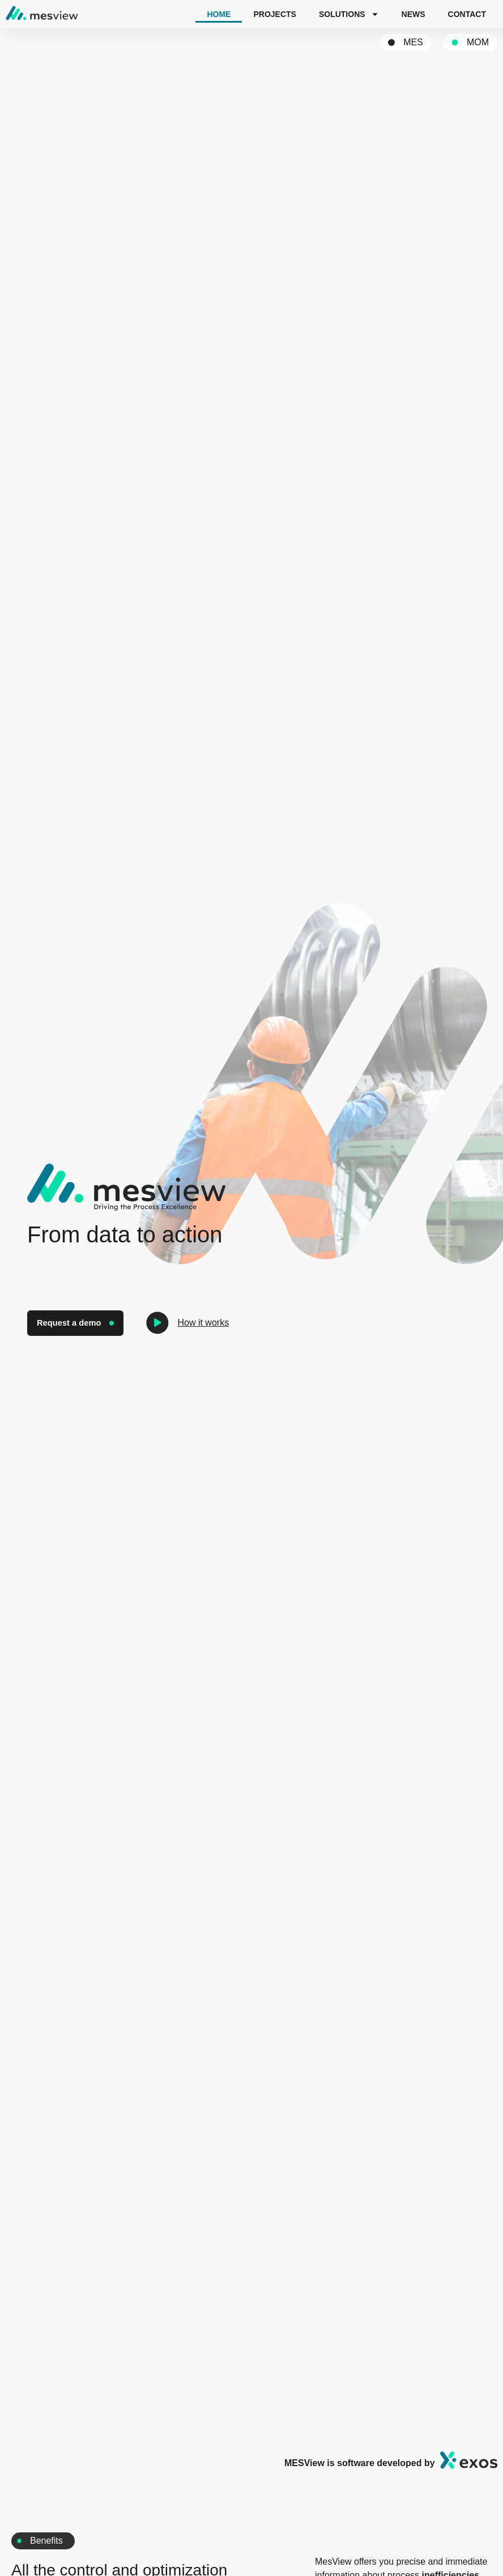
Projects (274, 14)
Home (219, 14)
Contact (467, 14)
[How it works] (159, 1323)
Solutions (349, 14)
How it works (205, 1322)
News (413, 14)
